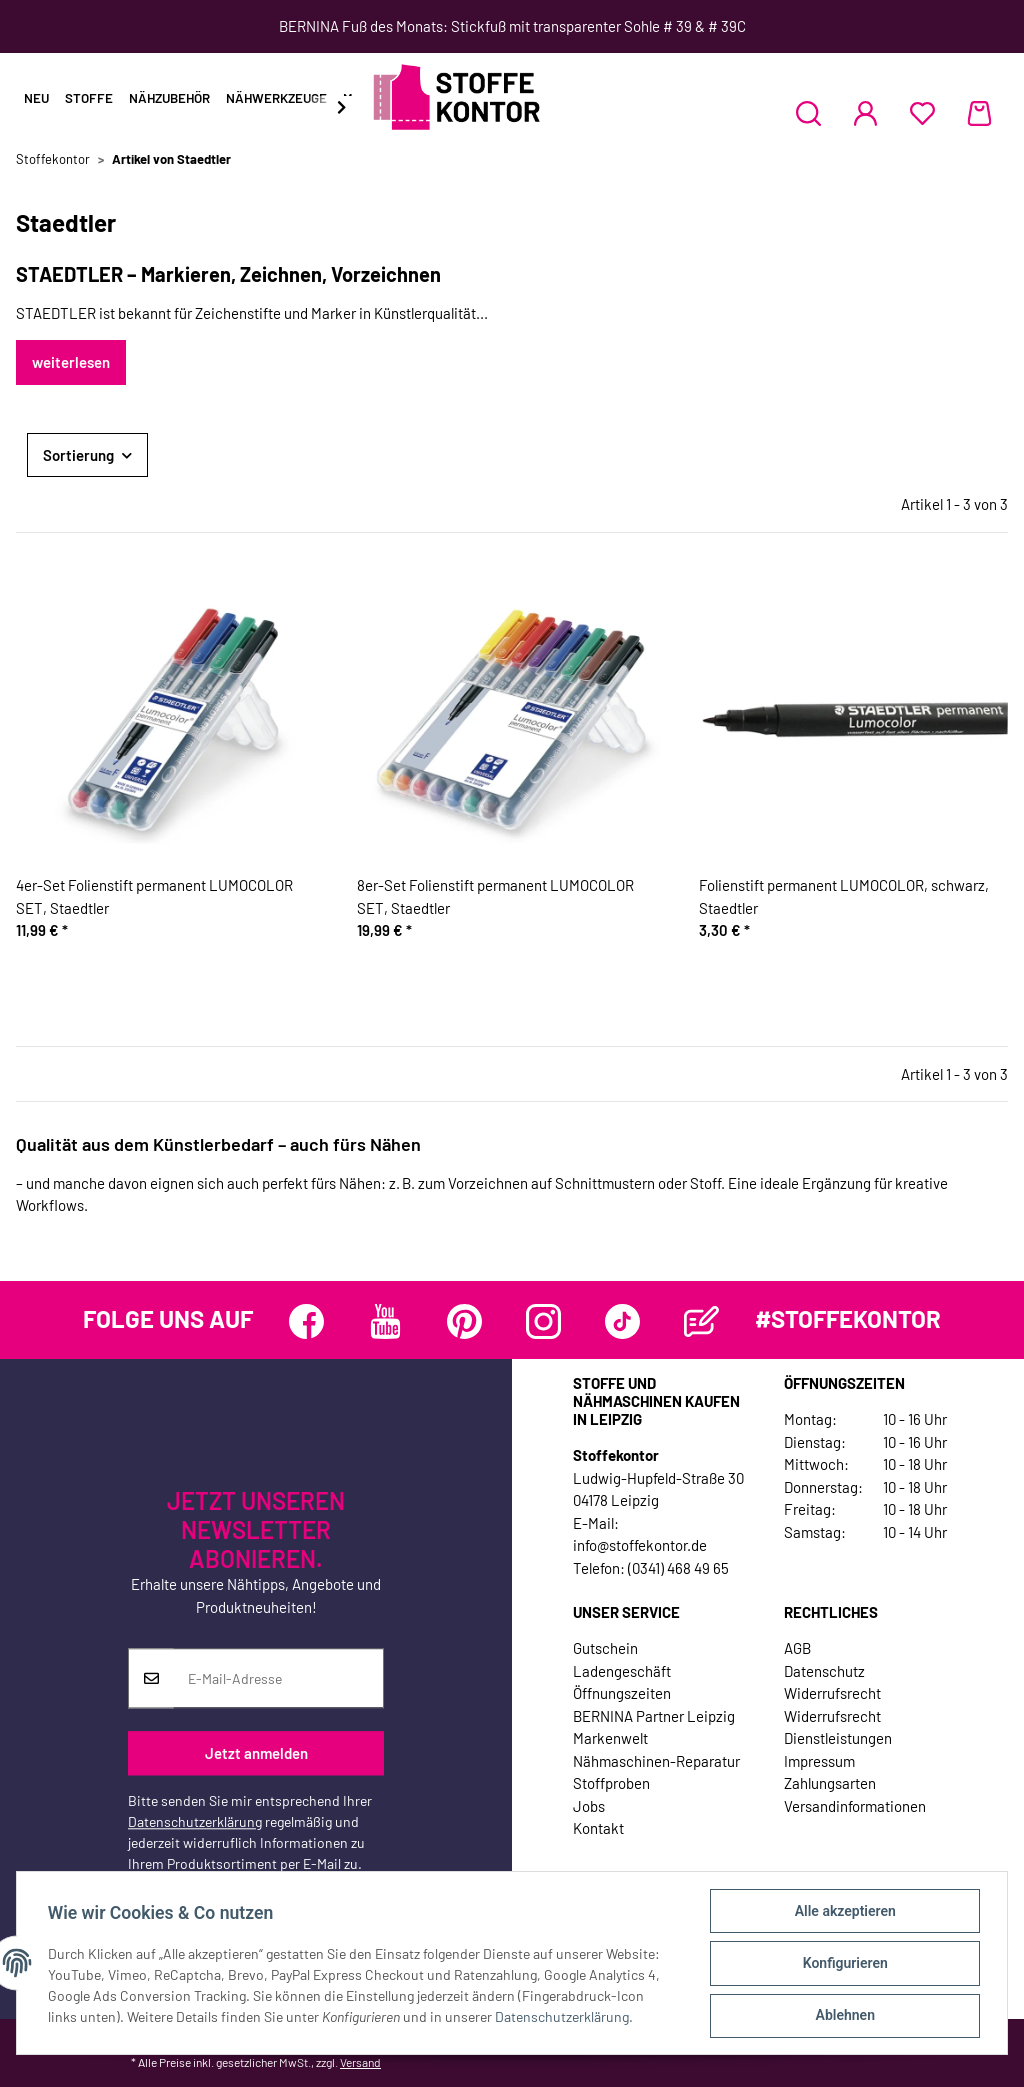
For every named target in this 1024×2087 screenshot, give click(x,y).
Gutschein (605, 1648)
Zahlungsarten (830, 1783)
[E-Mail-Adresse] (278, 1679)
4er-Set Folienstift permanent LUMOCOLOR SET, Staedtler (154, 896)
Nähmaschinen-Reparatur (656, 1761)
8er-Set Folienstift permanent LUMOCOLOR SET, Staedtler (495, 896)
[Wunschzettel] (922, 113)
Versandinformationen (855, 1806)
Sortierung (78, 455)
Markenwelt (610, 1738)
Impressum (819, 1761)
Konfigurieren (843, 1964)
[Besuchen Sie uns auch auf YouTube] (385, 1321)
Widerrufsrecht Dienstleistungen (838, 1727)
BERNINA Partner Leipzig (654, 1716)
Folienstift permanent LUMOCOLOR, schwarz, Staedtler (844, 896)
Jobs (589, 1806)
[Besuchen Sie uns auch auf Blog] (701, 1321)
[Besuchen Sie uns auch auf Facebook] (306, 1321)
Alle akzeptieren (843, 1912)
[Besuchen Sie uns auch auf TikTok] (622, 1321)
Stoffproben (611, 1783)
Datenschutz (824, 1671)
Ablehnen (843, 2016)
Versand (360, 2062)
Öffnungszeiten (622, 1693)
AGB (797, 1648)
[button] (808, 113)
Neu (36, 98)
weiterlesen (71, 362)
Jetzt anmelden (256, 1753)
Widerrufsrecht (832, 1693)
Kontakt (598, 1828)
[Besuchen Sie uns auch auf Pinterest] (464, 1321)
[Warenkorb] (979, 113)
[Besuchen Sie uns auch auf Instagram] (543, 1321)
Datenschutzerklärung (195, 1822)
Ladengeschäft (622, 1671)
